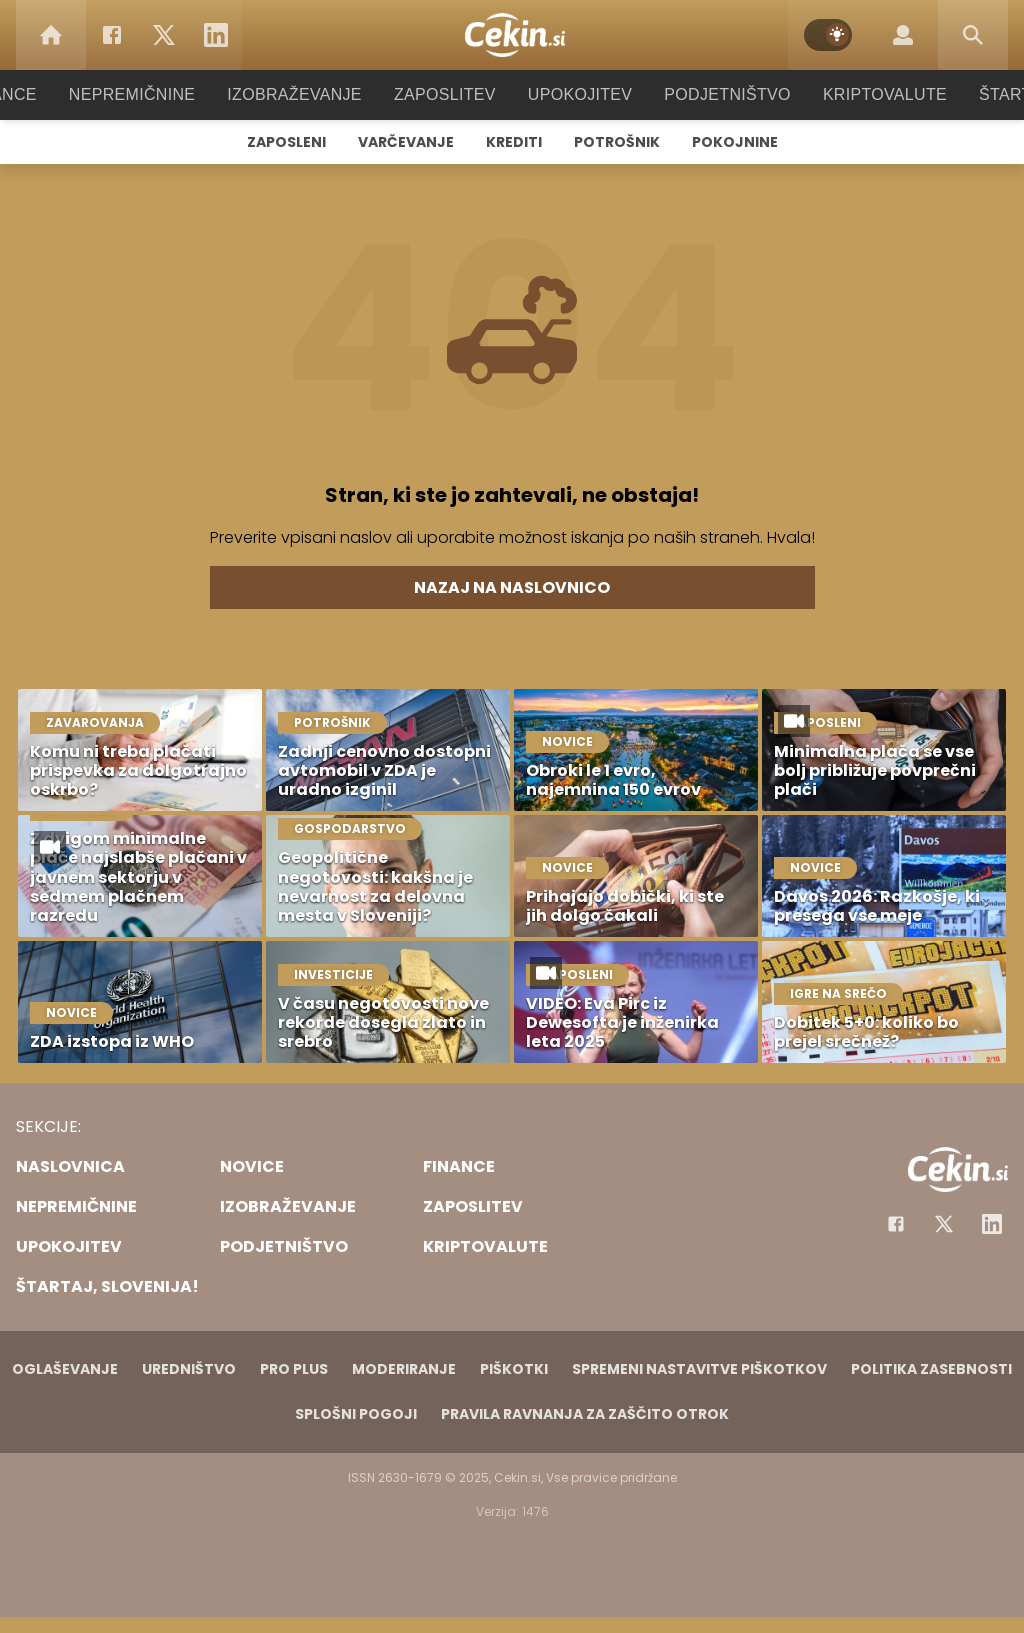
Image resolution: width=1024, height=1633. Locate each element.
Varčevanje (406, 142)
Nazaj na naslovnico (512, 587)
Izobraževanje (303, 94)
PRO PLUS (294, 1369)
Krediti (514, 142)
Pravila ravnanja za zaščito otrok (585, 1414)
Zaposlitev (445, 94)
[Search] (973, 35)
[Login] (903, 35)
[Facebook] (112, 35)
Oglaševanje (65, 1369)
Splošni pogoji (356, 1414)
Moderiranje (404, 1369)
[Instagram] (992, 1224)
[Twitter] (164, 35)
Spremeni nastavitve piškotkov (699, 1369)
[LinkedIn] (216, 35)
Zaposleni (286, 142)
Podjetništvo (714, 94)
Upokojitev (573, 94)
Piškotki (514, 1369)
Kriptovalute (864, 94)
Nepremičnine (151, 94)
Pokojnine (735, 142)
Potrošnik (617, 142)
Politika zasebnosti (931, 1369)
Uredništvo (189, 1369)
